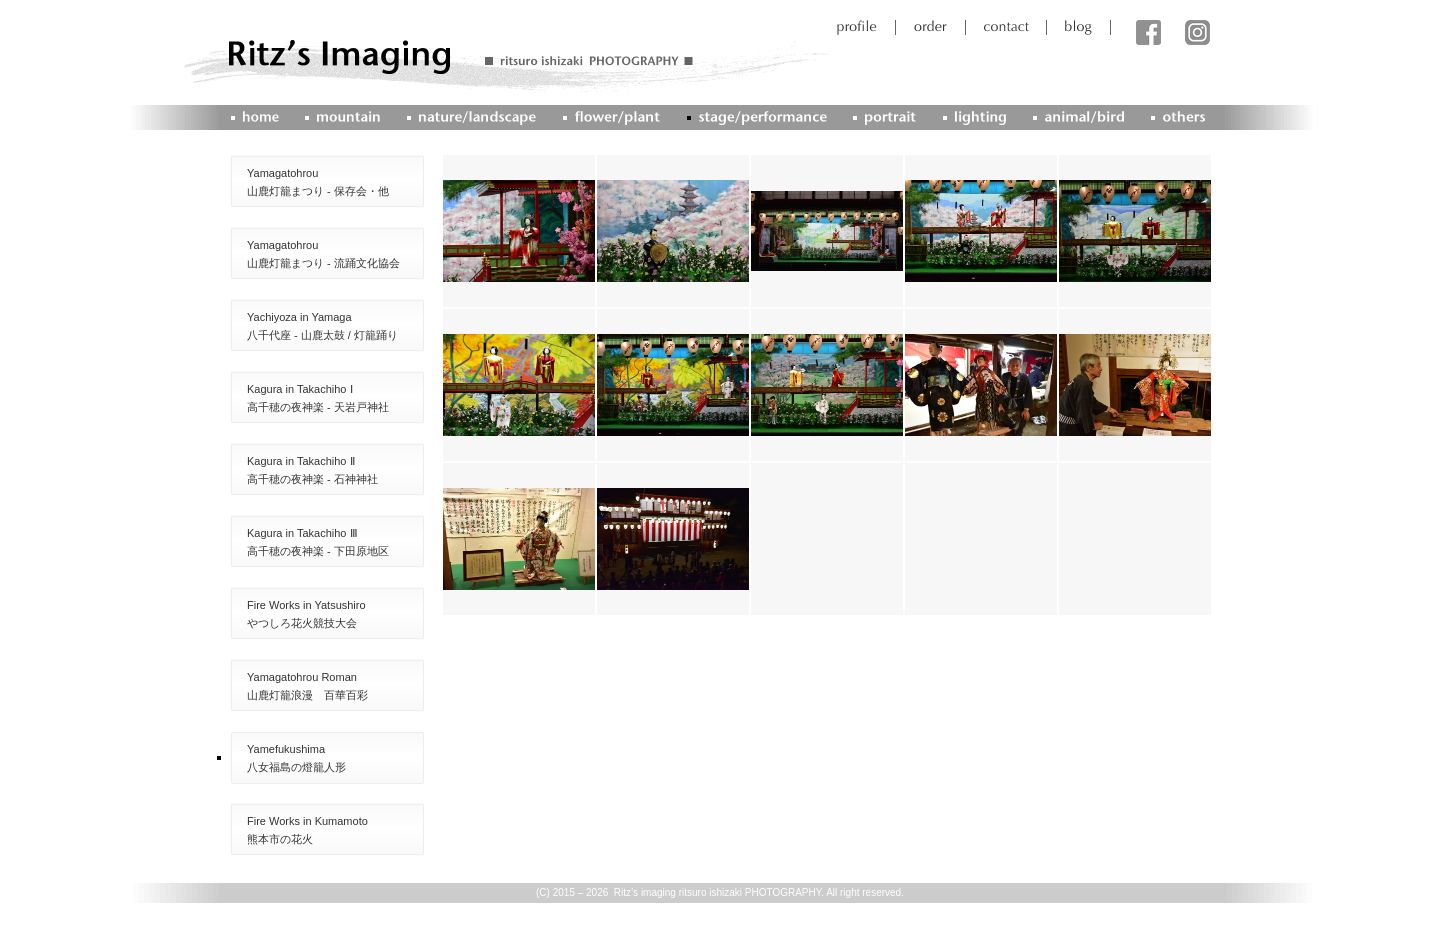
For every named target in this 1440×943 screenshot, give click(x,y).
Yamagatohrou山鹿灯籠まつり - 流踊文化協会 (323, 254)
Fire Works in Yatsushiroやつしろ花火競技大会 (306, 614)
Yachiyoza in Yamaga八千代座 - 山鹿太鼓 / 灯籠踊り (322, 326)
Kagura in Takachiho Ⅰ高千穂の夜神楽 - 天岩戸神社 (318, 398)
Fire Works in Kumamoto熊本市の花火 (307, 830)
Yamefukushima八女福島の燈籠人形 (296, 758)
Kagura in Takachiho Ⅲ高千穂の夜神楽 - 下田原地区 (318, 542)
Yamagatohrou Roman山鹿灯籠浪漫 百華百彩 (307, 686)
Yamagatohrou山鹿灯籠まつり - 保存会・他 (318, 182)
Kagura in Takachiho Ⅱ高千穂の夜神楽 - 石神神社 (312, 470)
